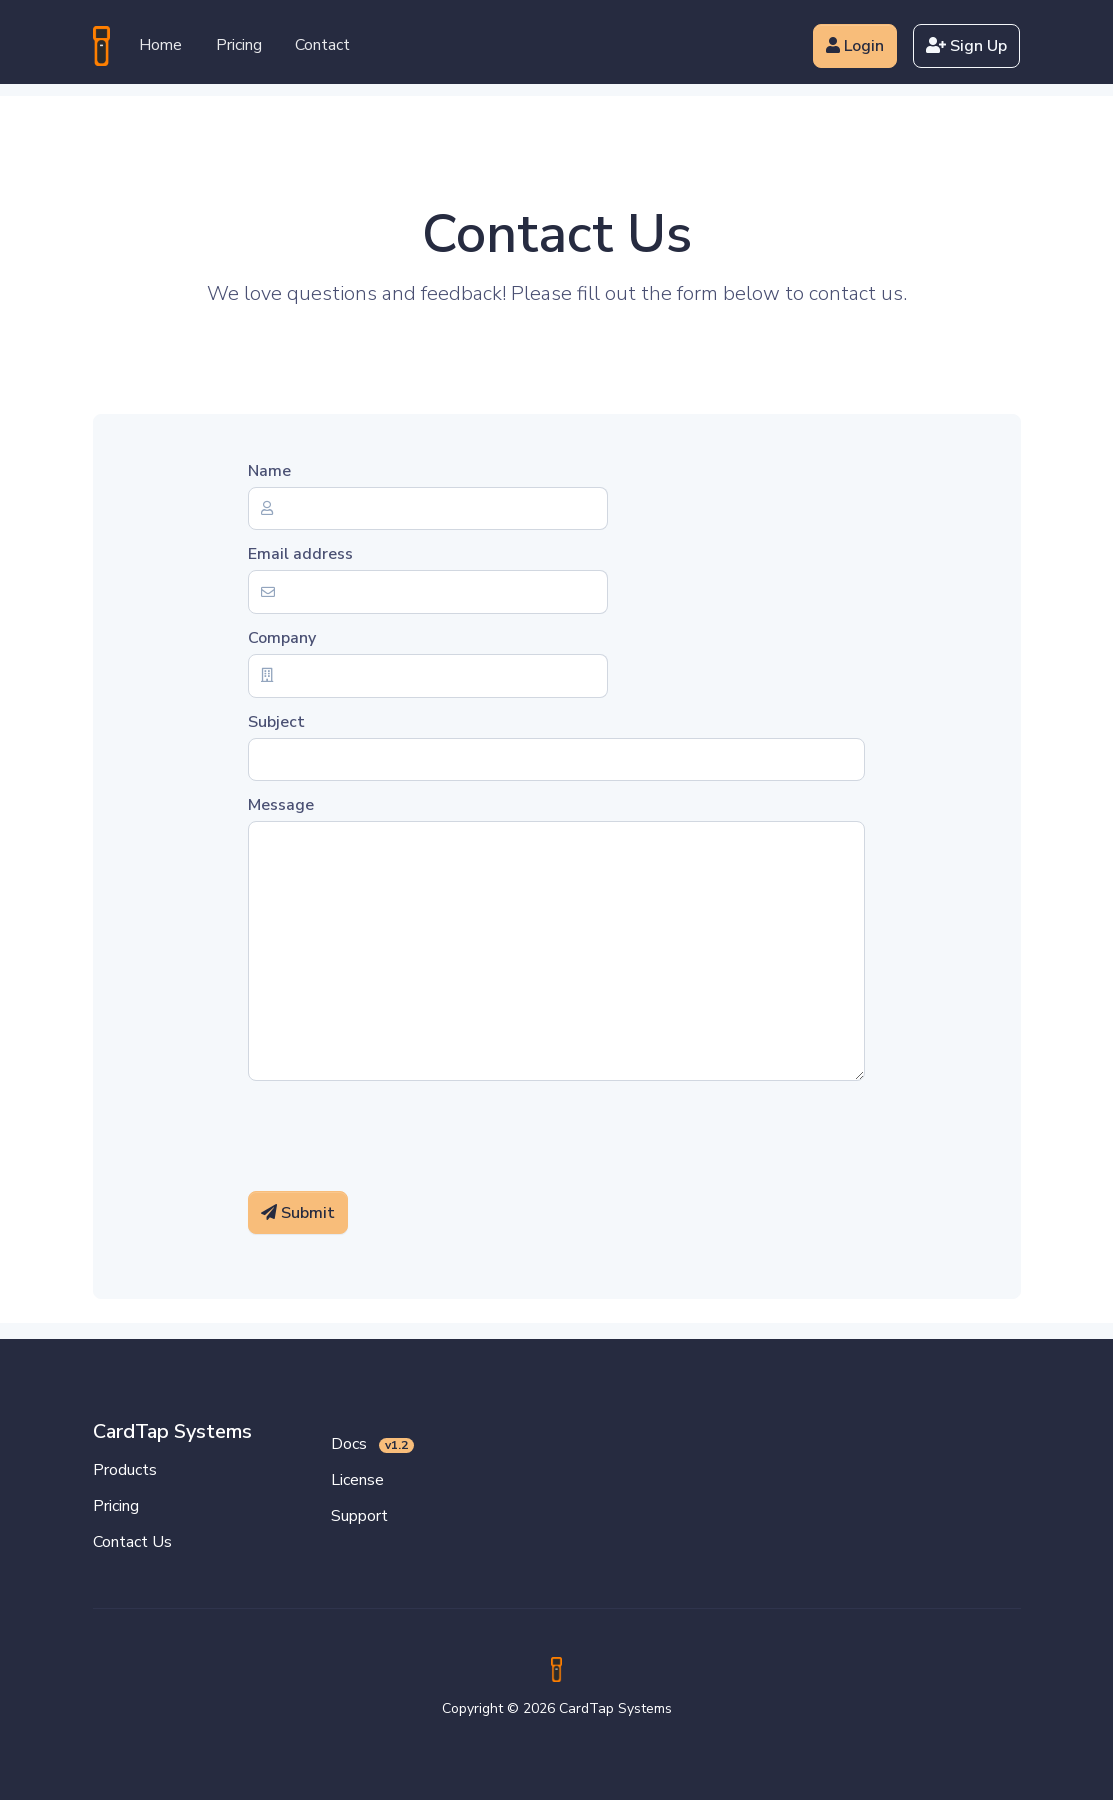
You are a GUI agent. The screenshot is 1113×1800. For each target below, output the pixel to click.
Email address (300, 554)
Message (281, 805)
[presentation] (400, 1136)
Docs (373, 1444)
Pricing (239, 45)
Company (282, 638)
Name (269, 471)
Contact (322, 45)
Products (125, 1470)
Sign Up (966, 46)
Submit (298, 1213)
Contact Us (132, 1542)
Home (160, 45)
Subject (276, 722)
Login (855, 46)
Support (359, 1516)
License (357, 1480)
